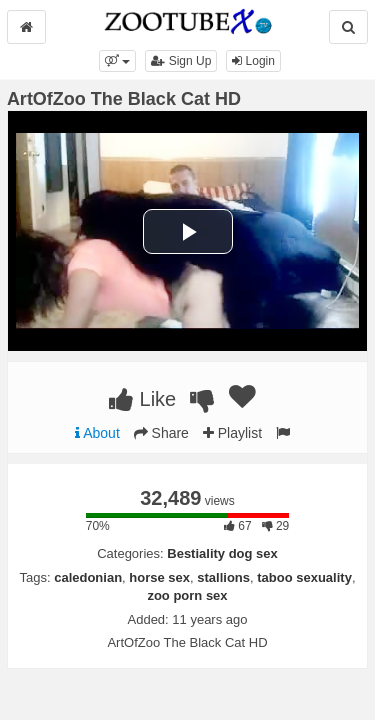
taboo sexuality (304, 577)
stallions (223, 577)
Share (161, 433)
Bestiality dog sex (222, 553)
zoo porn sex (187, 595)
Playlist (232, 433)
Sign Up (181, 61)
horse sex (159, 577)
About (97, 433)
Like (142, 399)
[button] (117, 61)
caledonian (88, 577)
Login (253, 61)
